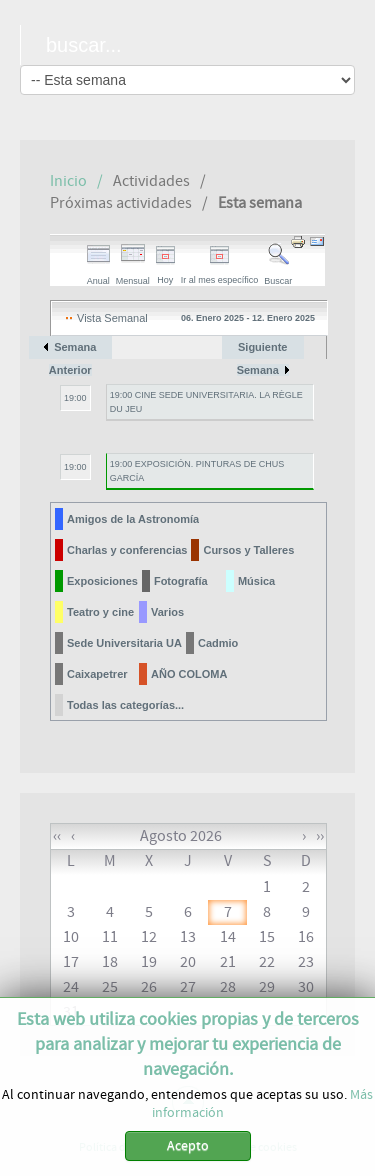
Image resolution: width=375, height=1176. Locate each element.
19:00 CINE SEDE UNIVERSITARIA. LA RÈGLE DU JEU (206, 402)
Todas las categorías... (125, 705)
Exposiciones (102, 581)
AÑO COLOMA (189, 674)
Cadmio (218, 643)
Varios (167, 612)
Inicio (68, 181)
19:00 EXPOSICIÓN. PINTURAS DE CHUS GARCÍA (197, 471)
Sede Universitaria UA (124, 643)
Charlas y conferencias (127, 550)
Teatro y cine (100, 612)
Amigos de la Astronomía (133, 519)
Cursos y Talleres (248, 550)
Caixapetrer (97, 674)
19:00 (75, 398)
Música (256, 581)
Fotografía (181, 581)
